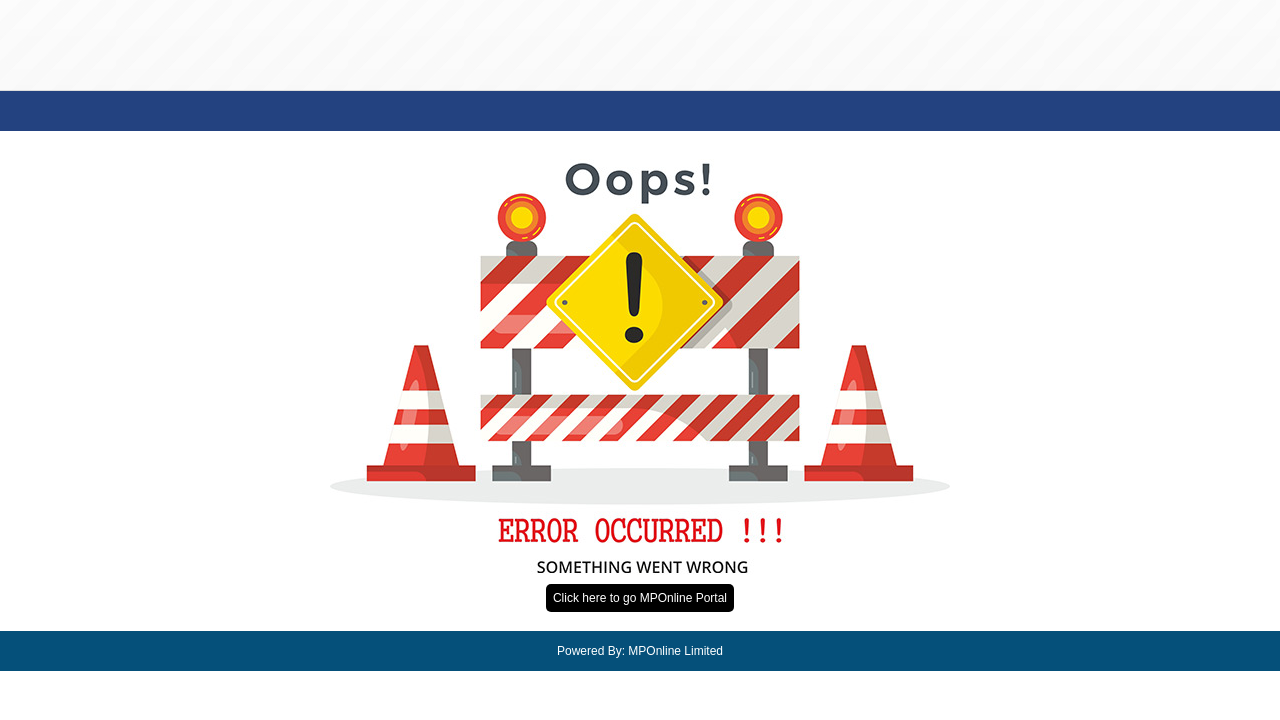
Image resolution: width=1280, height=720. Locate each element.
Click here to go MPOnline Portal (640, 598)
